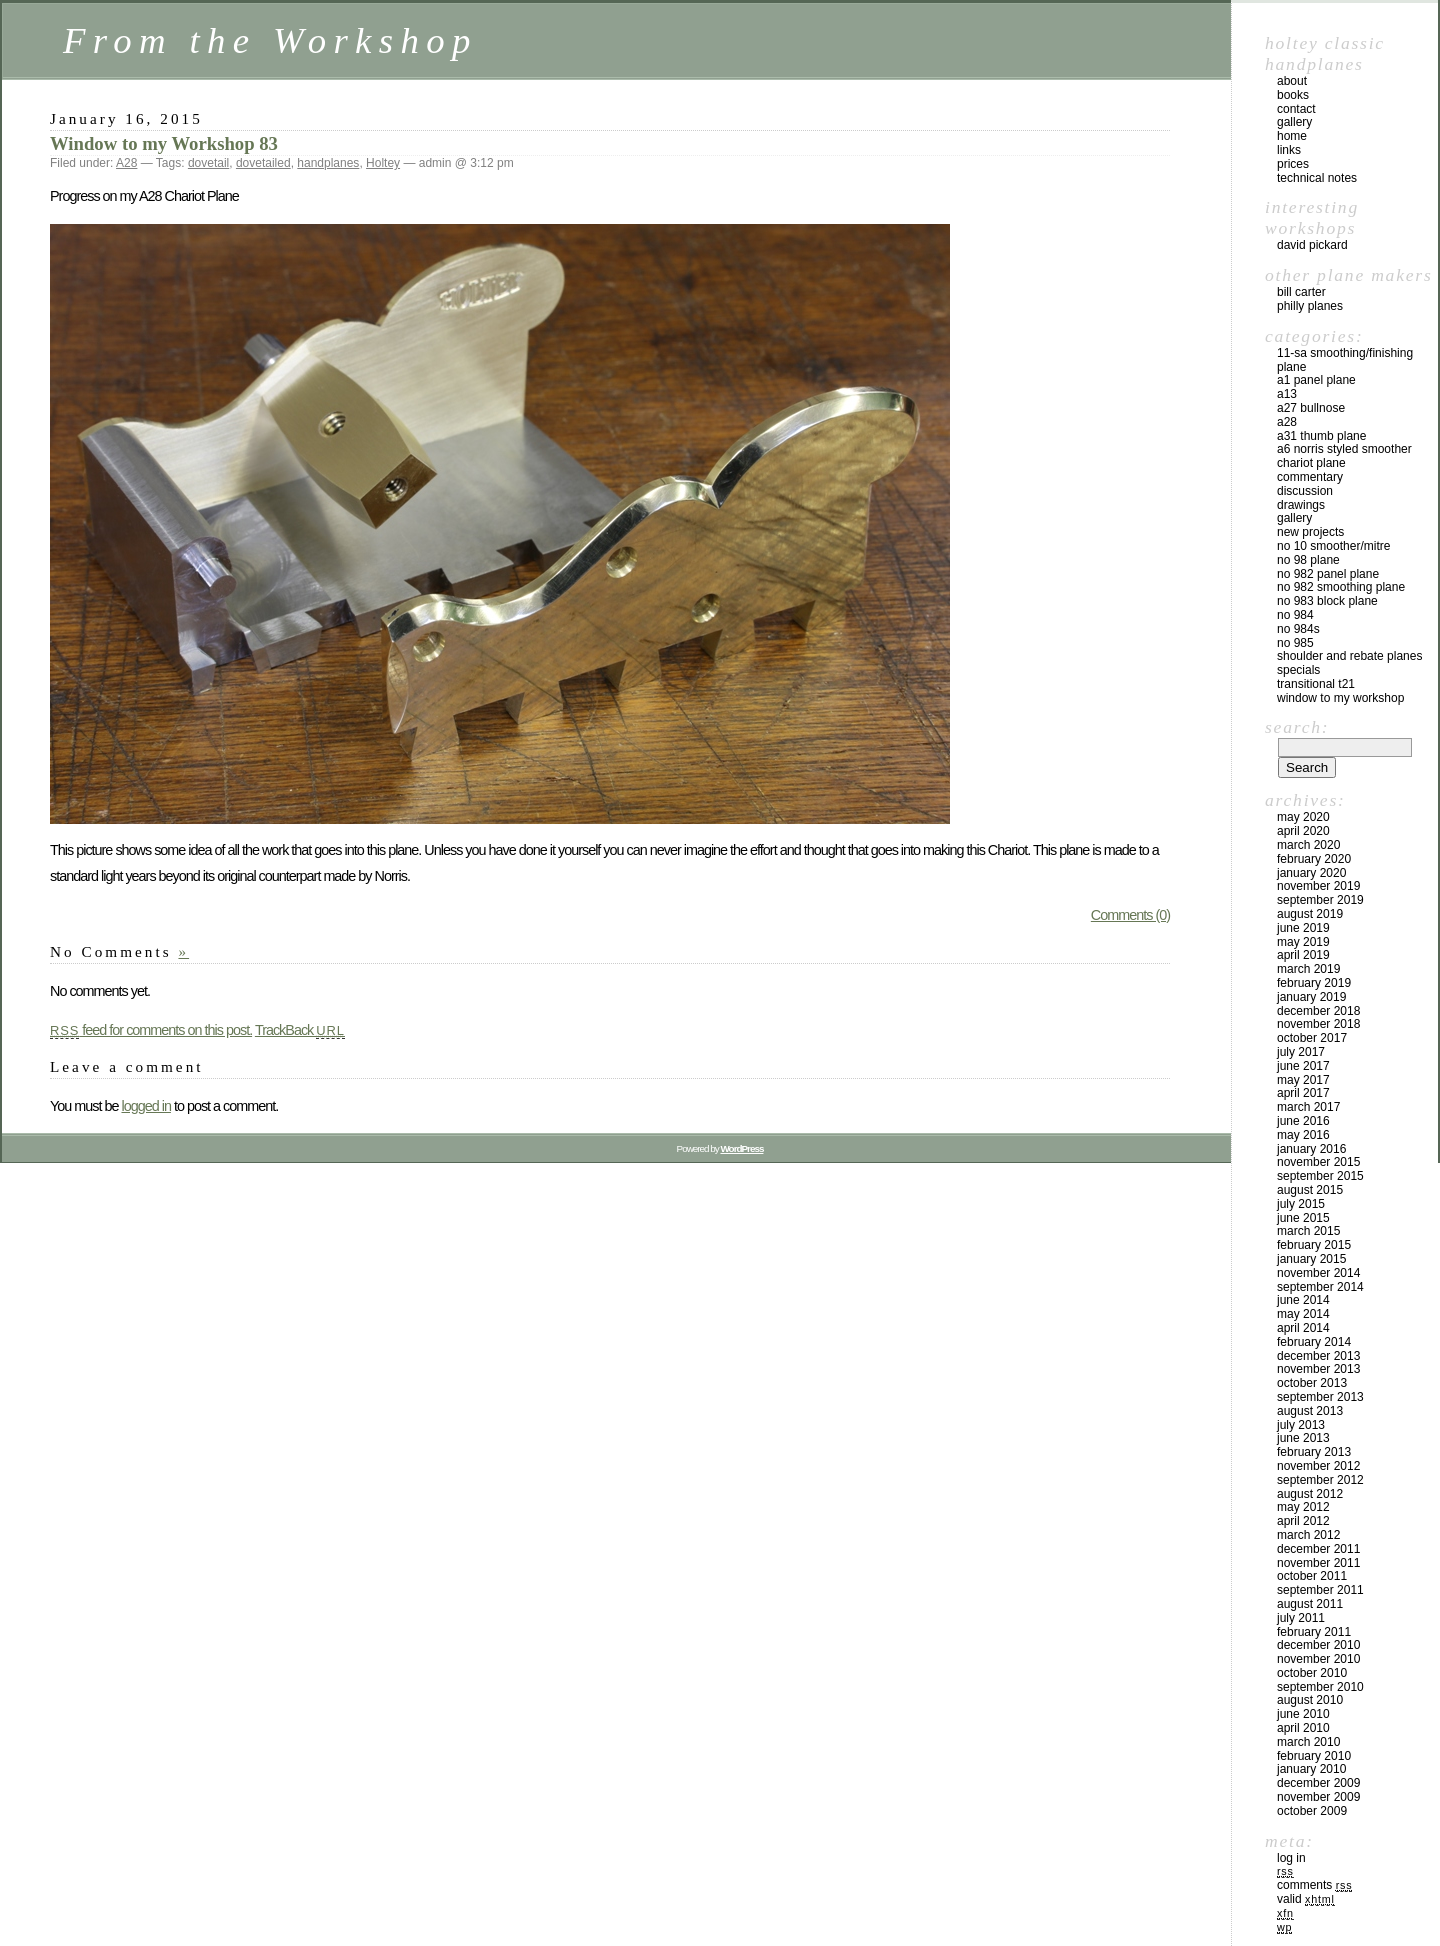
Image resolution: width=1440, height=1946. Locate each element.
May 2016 (1303, 1135)
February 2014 (1314, 1342)
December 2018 (1318, 1011)
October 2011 (1312, 1576)
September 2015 (1320, 1176)
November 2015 (1318, 1162)
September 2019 (1320, 900)
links (1289, 150)
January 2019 (1311, 997)
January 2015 (1311, 1259)
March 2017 (1308, 1107)
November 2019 (1318, 886)
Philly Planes (1310, 306)
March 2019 (1308, 969)
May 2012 (1303, 1507)
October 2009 (1312, 1811)
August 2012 (1310, 1494)
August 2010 (1310, 1700)
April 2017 (1303, 1093)
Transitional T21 (1316, 684)
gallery (1294, 122)
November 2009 (1318, 1797)
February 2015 (1314, 1245)
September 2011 (1320, 1590)
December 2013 (1318, 1356)
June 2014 (1303, 1300)
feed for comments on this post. (151, 1030)
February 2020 (1314, 859)
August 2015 (1310, 1190)
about (1292, 81)
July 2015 (1301, 1204)
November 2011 (1318, 1563)
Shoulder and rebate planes (1349, 656)
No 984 (1295, 615)
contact (1296, 109)
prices (1293, 164)
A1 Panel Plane (1316, 380)
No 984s (1298, 629)
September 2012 (1320, 1480)
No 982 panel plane (1328, 574)
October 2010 (1312, 1673)
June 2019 (1303, 928)
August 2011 (1310, 1604)
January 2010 (1311, 1769)
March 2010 (1308, 1742)
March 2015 (1308, 1231)
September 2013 (1320, 1397)
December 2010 (1318, 1645)
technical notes (1317, 178)
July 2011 (1301, 1618)
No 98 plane (1308, 560)
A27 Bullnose (1311, 408)
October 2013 (1312, 1383)
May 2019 (1303, 942)
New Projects (1310, 532)
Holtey (383, 163)
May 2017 (1303, 1080)
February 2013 (1314, 1452)
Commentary (1310, 477)
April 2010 (1303, 1728)
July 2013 (1301, 1425)
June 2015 (1303, 1218)
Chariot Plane (1311, 463)
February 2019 (1314, 983)
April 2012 (1303, 1521)
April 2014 (1303, 1328)
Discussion (1305, 491)
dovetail (208, 163)
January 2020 (1311, 873)
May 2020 (1303, 817)
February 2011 (1314, 1632)
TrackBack (300, 1030)
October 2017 (1312, 1038)
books (1293, 95)
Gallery (1294, 518)
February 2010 (1314, 1756)
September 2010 (1320, 1687)
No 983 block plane (1327, 601)
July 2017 (1301, 1052)
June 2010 (1303, 1714)
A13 (1287, 394)
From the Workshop (270, 40)
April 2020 (1303, 831)
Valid (1306, 1899)
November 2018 (1318, 1024)
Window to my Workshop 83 (164, 143)
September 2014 (1320, 1287)
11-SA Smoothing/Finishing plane (1345, 360)
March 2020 (1308, 845)
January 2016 (1311, 1149)
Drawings (1301, 505)
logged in (145, 1106)
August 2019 (1310, 914)
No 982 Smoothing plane (1341, 587)
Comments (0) (1130, 915)
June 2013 (1303, 1438)
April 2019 (1303, 955)
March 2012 (1308, 1535)
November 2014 (1318, 1273)
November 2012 (1318, 1466)
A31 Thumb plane (1321, 436)
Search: (1297, 727)
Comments (1314, 1885)
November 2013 (1318, 1369)
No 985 (1295, 643)
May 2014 (1303, 1314)
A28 (126, 163)
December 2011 (1318, 1549)
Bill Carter (1301, 292)
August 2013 (1310, 1411)
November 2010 (1318, 1659)
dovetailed (263, 163)
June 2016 (1303, 1121)
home (1292, 136)
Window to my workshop (1340, 698)
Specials (1298, 670)
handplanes (328, 163)
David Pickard (1312, 245)
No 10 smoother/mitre (1333, 546)
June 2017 (1303, 1066)
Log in (1291, 1858)
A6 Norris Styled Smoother (1344, 449)
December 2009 (1318, 1783)
